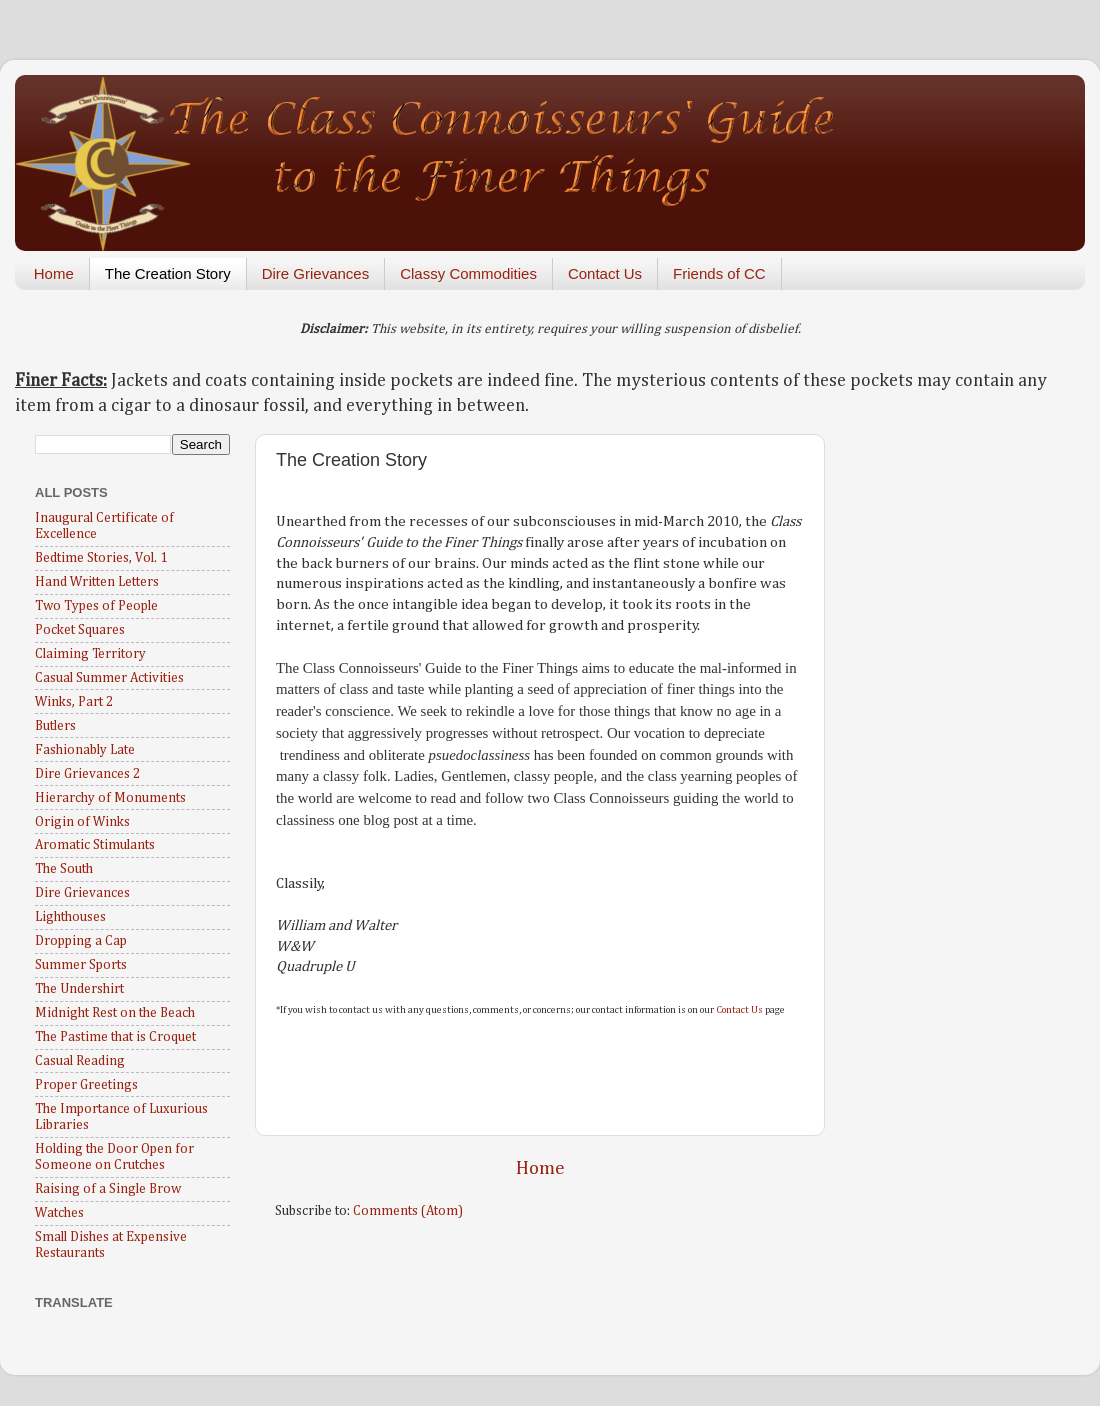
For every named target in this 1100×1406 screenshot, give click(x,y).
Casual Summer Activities (109, 678)
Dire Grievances (316, 273)
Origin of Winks (82, 822)
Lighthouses (70, 917)
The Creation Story (168, 273)
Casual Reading (80, 1061)
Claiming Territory (90, 654)
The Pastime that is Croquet (115, 1037)
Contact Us (605, 273)
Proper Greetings (86, 1085)
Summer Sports (81, 965)
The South (64, 869)
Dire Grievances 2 (87, 774)
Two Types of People (96, 606)
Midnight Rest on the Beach (115, 1013)
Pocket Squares (80, 630)
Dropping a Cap (81, 941)
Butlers (55, 726)
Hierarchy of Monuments (110, 798)
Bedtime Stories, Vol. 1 (101, 558)
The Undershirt (79, 989)
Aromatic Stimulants (95, 845)
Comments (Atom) (408, 1211)
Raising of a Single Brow (108, 1189)
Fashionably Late (85, 750)
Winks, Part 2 (74, 702)
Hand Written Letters (97, 582)
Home (54, 273)
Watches (59, 1213)
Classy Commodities (468, 273)
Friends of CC (719, 273)
